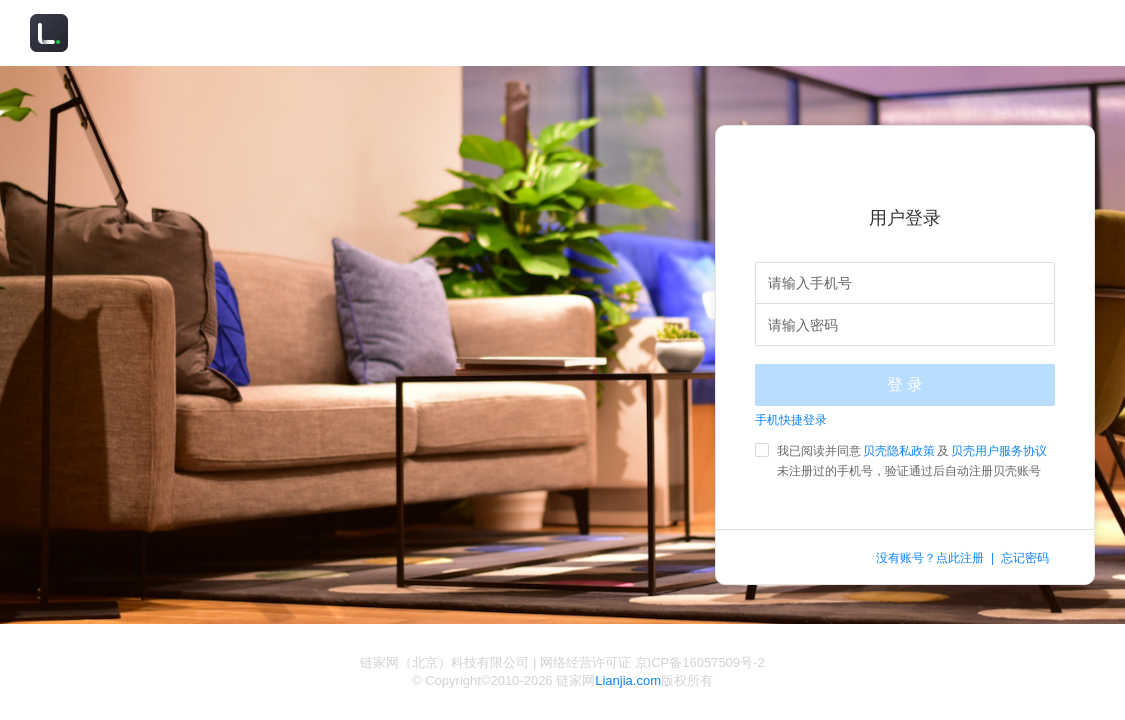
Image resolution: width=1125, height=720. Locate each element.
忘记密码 (1025, 558)
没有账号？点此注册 (930, 558)
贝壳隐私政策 (899, 451)
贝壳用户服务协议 (999, 451)
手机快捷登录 (791, 420)
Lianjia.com (628, 680)
